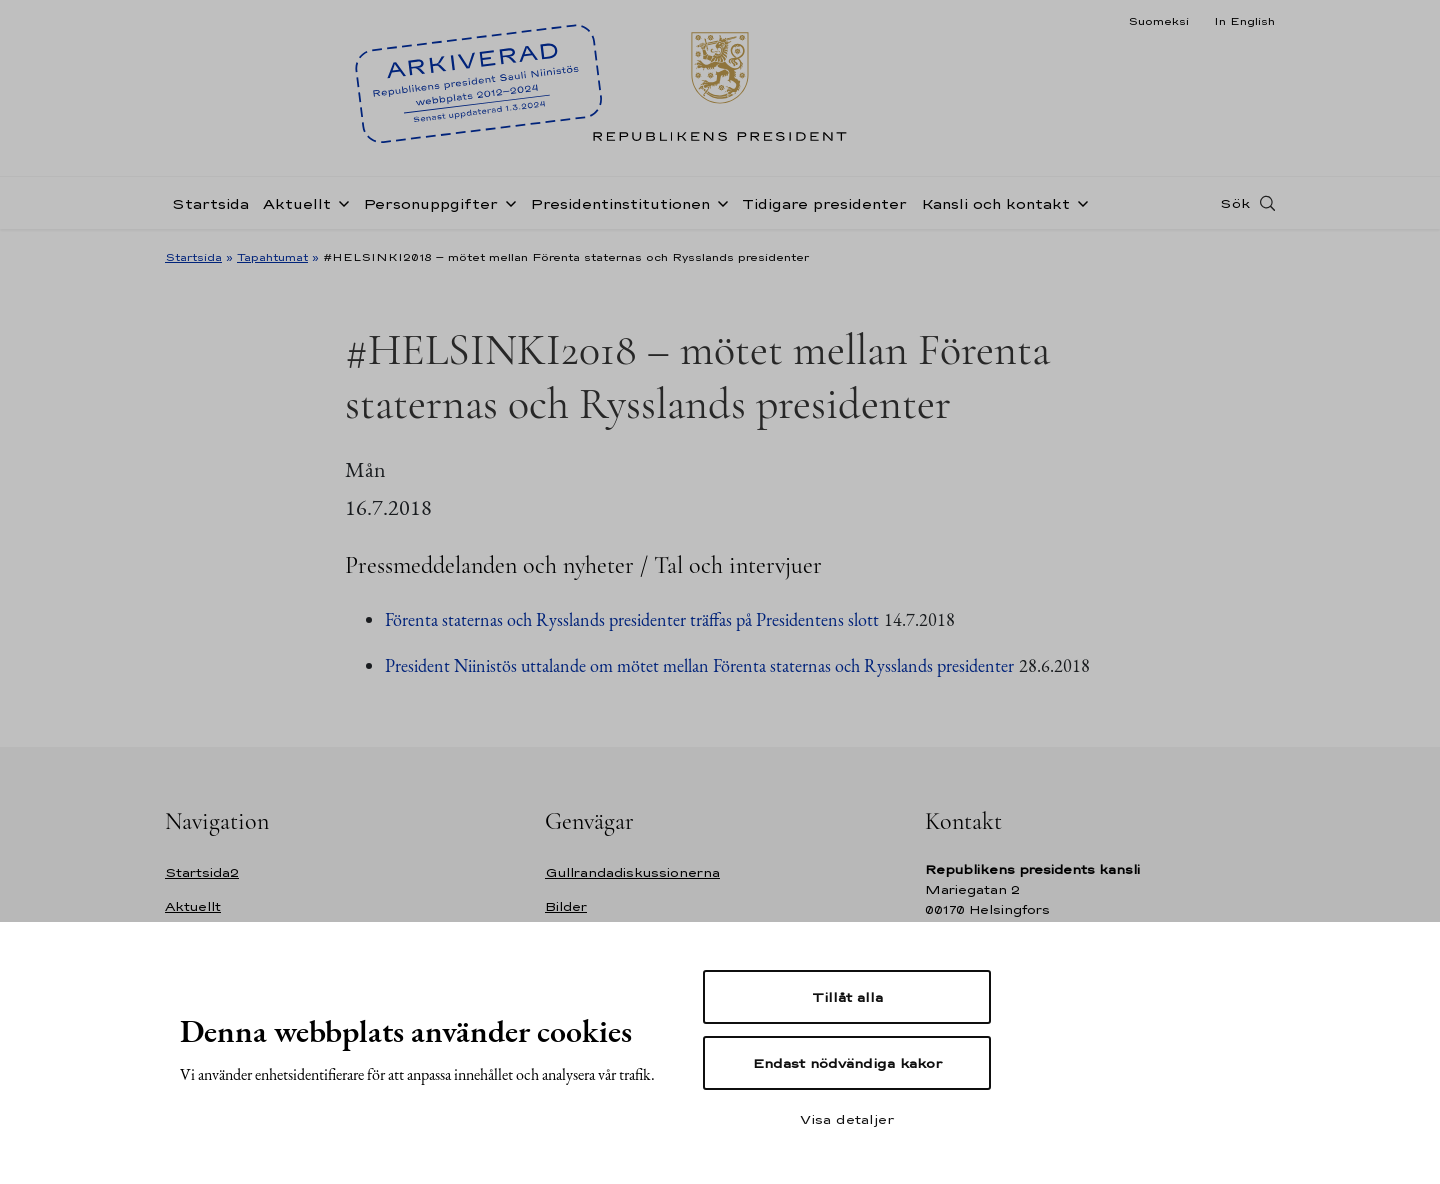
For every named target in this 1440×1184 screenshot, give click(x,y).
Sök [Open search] (1235, 203)
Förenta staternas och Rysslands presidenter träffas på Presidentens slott (632, 619)
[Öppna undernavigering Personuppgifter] (507, 202)
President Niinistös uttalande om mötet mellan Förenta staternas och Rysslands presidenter (699, 665)
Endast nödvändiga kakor (847, 1063)
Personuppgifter (430, 203)
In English (1244, 21)
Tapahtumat (272, 257)
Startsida (210, 203)
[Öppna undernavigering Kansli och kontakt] (1079, 202)
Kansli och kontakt (995, 203)
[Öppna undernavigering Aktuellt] (340, 202)
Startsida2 (202, 872)
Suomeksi (1158, 21)
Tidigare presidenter (824, 203)
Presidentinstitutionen (620, 203)
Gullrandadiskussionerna (632, 872)
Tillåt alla (847, 997)
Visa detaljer (847, 1119)
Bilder (566, 906)
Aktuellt (297, 203)
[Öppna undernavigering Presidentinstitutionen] (719, 202)
